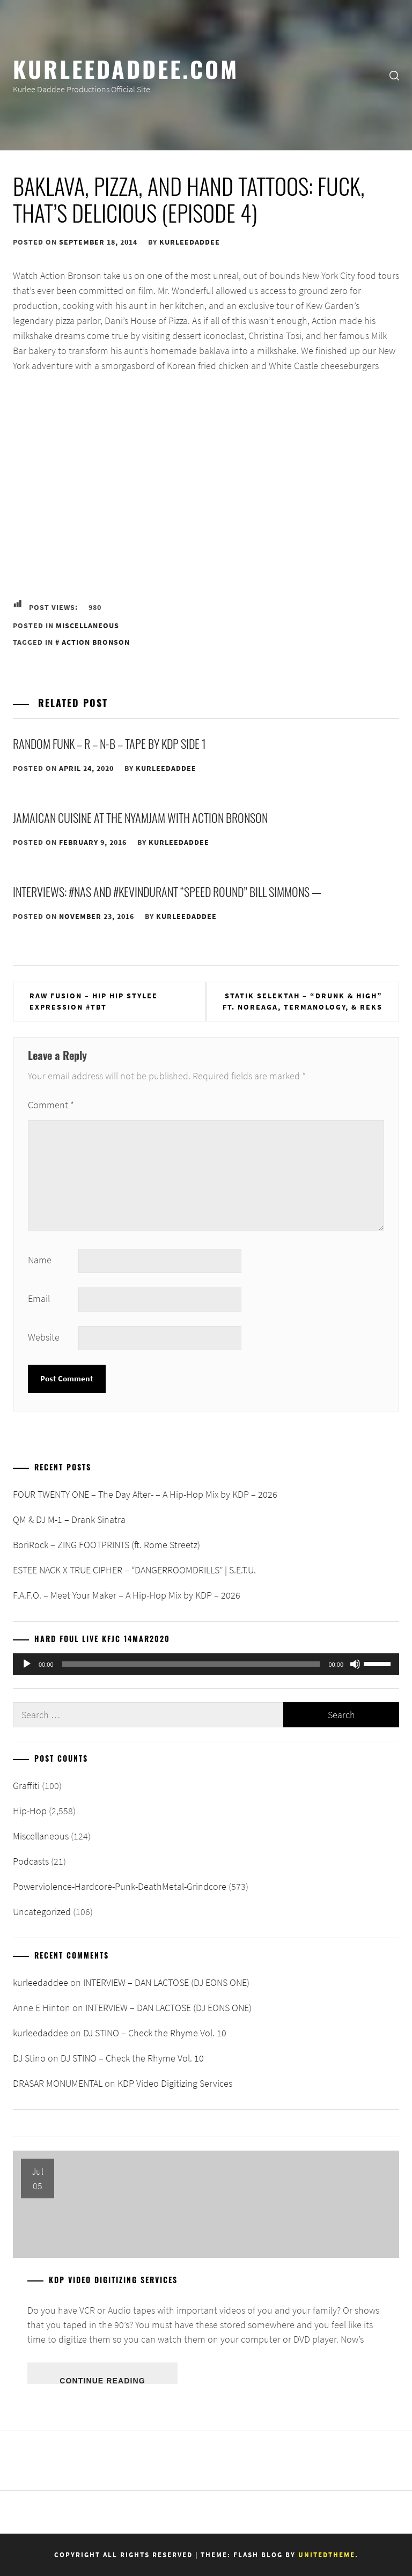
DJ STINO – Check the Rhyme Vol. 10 (154, 2033)
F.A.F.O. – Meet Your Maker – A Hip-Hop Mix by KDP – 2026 (126, 1595)
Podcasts (31, 1861)
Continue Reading (102, 2380)
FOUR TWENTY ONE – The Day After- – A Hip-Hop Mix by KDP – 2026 (145, 1494)
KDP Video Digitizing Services (174, 2083)
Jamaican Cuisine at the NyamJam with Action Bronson (140, 817)
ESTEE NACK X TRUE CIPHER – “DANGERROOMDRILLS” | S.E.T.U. (134, 1570)
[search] (394, 75)
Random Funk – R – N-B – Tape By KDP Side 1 (109, 743)
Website (44, 1337)
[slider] (191, 1664)
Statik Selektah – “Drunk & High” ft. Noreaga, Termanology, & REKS (302, 1001)
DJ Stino (29, 2058)
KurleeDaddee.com (126, 68)
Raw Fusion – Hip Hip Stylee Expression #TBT (94, 1001)
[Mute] (355, 1664)
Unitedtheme (326, 2554)
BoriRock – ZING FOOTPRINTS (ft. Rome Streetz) (106, 1545)
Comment (51, 1105)
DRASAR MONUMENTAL (57, 2083)
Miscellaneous (87, 625)
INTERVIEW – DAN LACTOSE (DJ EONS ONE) (166, 1982)
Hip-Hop (30, 1811)
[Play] (26, 1664)
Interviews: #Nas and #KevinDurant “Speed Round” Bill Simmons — (167, 891)
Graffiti (26, 1785)
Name (40, 1260)
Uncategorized (42, 1911)
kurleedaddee (189, 242)
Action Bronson (96, 642)
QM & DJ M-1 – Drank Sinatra (69, 1519)
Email (39, 1298)
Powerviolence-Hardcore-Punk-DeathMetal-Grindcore (119, 1886)
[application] (206, 1664)
